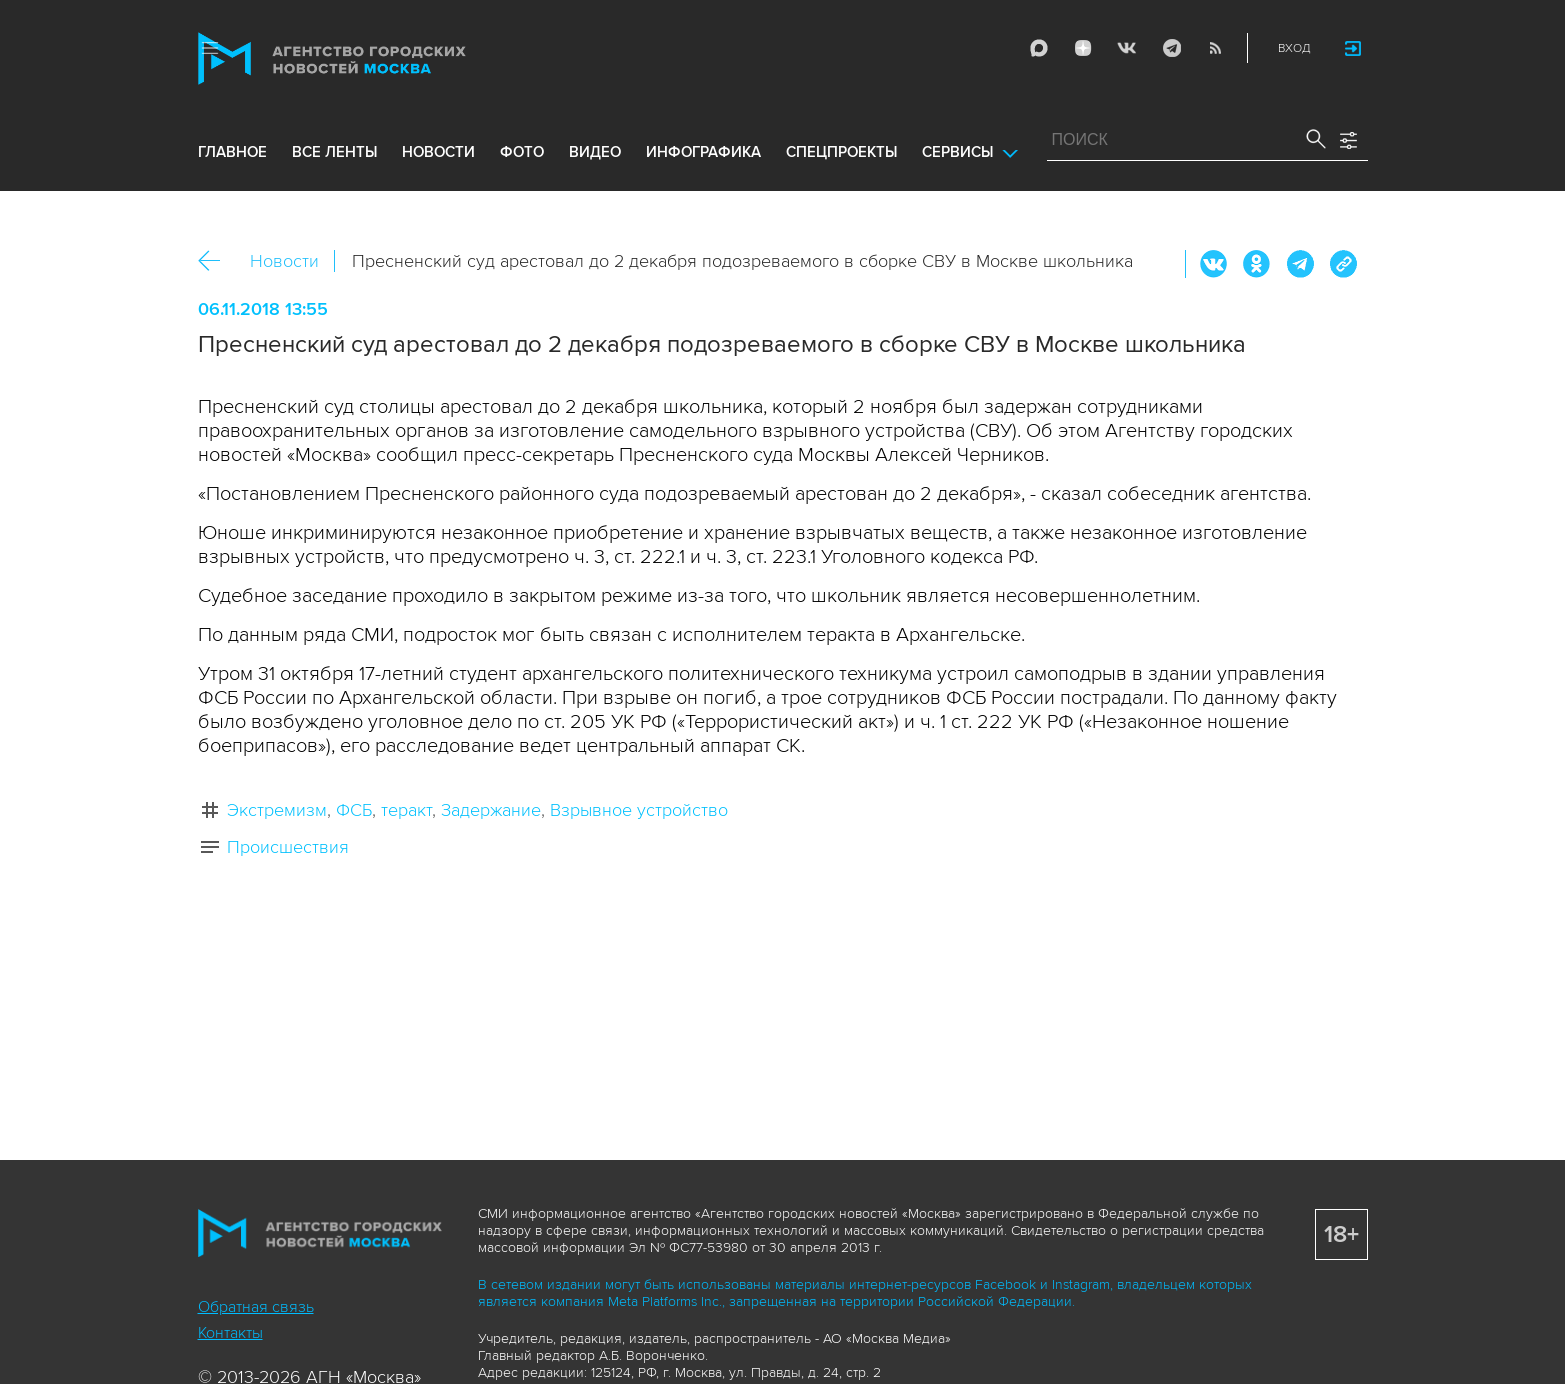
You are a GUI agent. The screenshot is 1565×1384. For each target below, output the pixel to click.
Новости (284, 261)
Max (1039, 48)
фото (522, 152)
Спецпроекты (841, 152)
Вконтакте (1214, 264)
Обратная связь (256, 1307)
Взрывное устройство (639, 810)
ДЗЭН (1083, 48)
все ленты (334, 152)
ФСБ (354, 810)
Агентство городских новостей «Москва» (370, 58)
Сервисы (957, 152)
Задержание (491, 810)
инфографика (703, 152)
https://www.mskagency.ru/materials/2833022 (1343, 264)
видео (595, 152)
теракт (406, 810)
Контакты (230, 1333)
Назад (216, 261)
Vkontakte (1127, 48)
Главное (232, 152)
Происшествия (288, 847)
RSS (1215, 48)
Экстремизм (277, 810)
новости (438, 152)
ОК (1257, 264)
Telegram (1171, 48)
